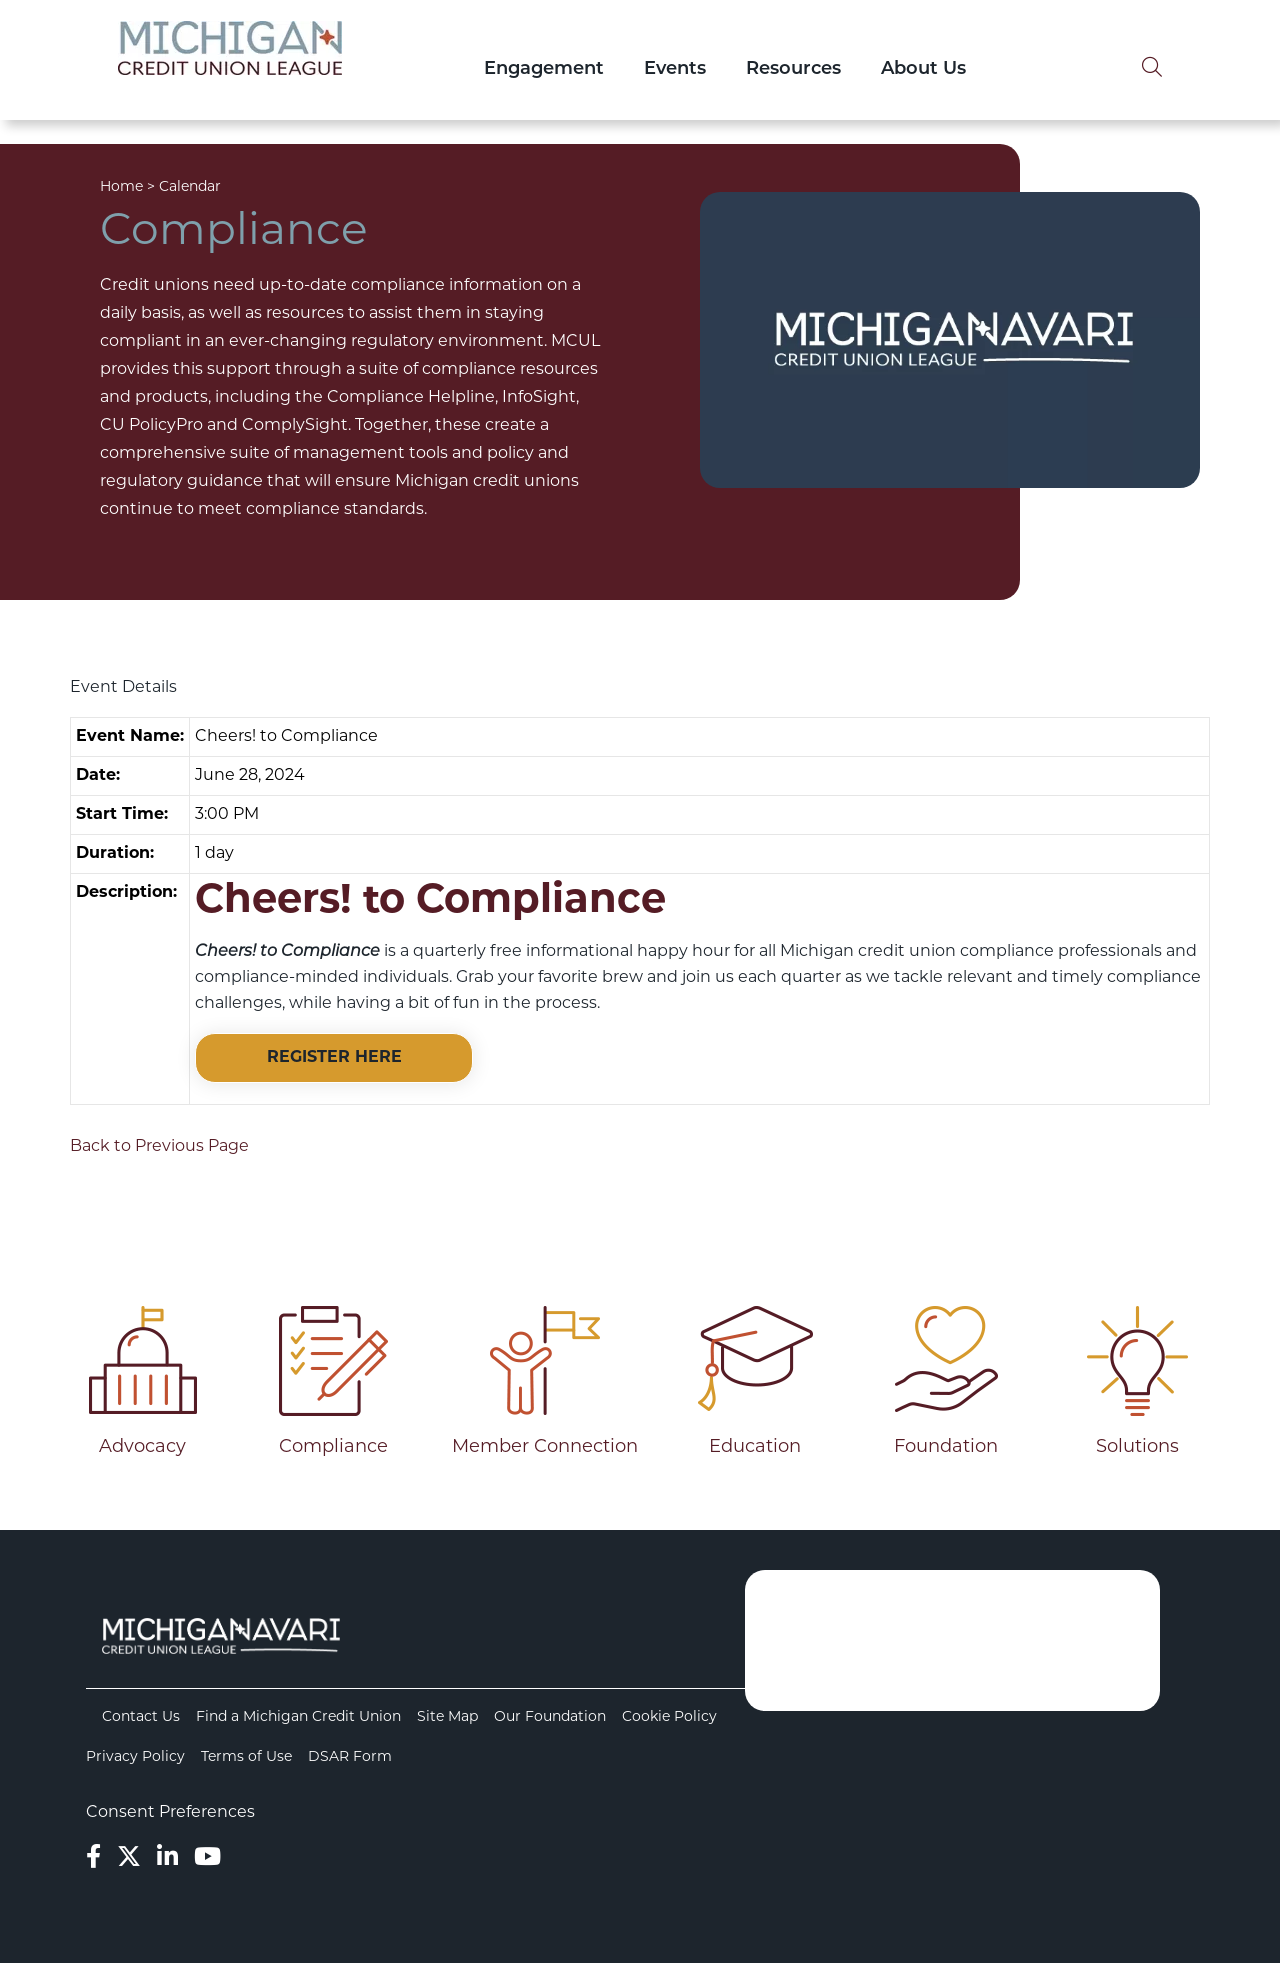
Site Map (447, 1717)
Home (121, 187)
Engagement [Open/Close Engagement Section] (544, 69)
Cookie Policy (669, 1717)
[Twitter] (129, 1859)
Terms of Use (246, 1757)
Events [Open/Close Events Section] (675, 69)
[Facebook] (93, 1859)
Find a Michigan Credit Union (298, 1717)
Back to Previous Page (159, 1147)
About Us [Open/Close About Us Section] (923, 69)
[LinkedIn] (167, 1859)
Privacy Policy (135, 1757)
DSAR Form (350, 1757)
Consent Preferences (170, 1813)
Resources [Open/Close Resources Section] (793, 69)
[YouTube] (207, 1859)
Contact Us (141, 1717)
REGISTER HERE (334, 1058)
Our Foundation (550, 1717)
